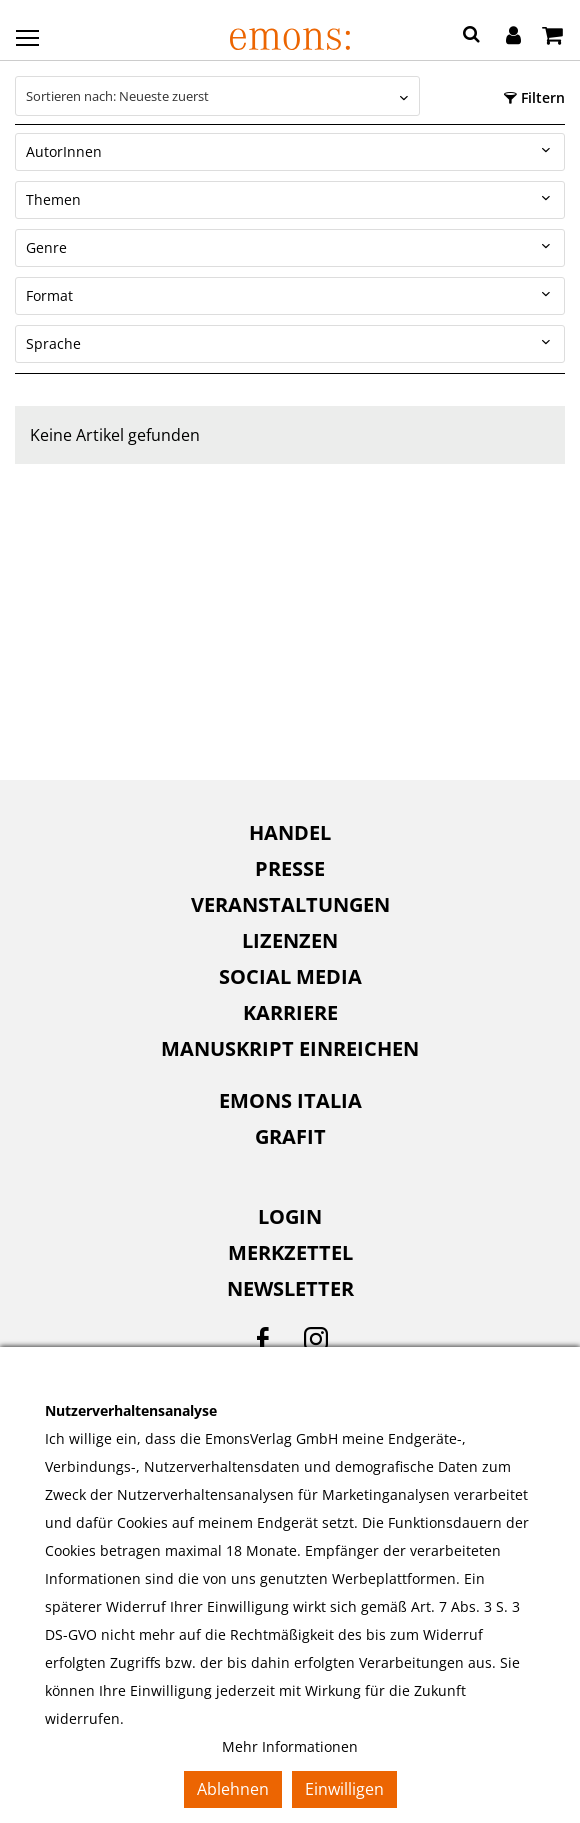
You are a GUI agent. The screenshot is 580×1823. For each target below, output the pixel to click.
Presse (290, 868)
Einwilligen (344, 1789)
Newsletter (290, 1288)
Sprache (53, 343)
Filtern (534, 97)
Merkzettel (290, 1252)
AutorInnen (64, 151)
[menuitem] (290, 833)
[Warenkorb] (552, 37)
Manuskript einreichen (290, 1048)
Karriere (290, 1012)
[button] (471, 37)
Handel (290, 832)
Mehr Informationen (290, 1746)
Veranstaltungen (290, 904)
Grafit (290, 1136)
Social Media (290, 976)
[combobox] (217, 96)
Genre (46, 247)
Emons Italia (290, 1100)
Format (49, 295)
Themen (53, 199)
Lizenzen (290, 940)
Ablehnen (233, 1789)
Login (290, 1216)
